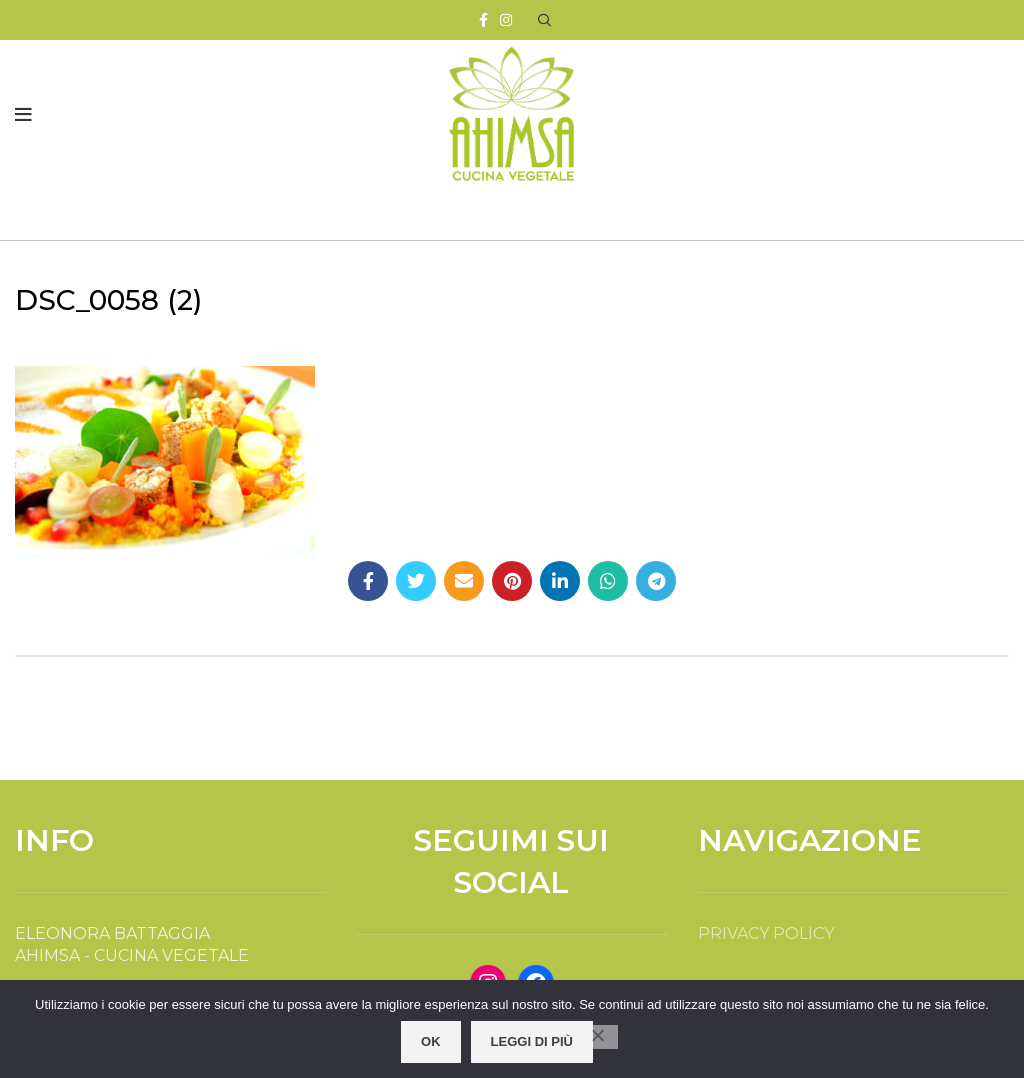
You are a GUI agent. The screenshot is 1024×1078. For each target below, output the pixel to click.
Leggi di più (532, 1041)
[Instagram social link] (506, 20)
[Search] (544, 20)
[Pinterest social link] (512, 581)
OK (431, 1041)
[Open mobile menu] (23, 115)
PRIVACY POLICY (766, 933)
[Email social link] (464, 581)
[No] (598, 1037)
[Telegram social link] (656, 581)
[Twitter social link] (416, 581)
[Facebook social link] (483, 20)
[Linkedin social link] (560, 581)
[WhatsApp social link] (608, 581)
